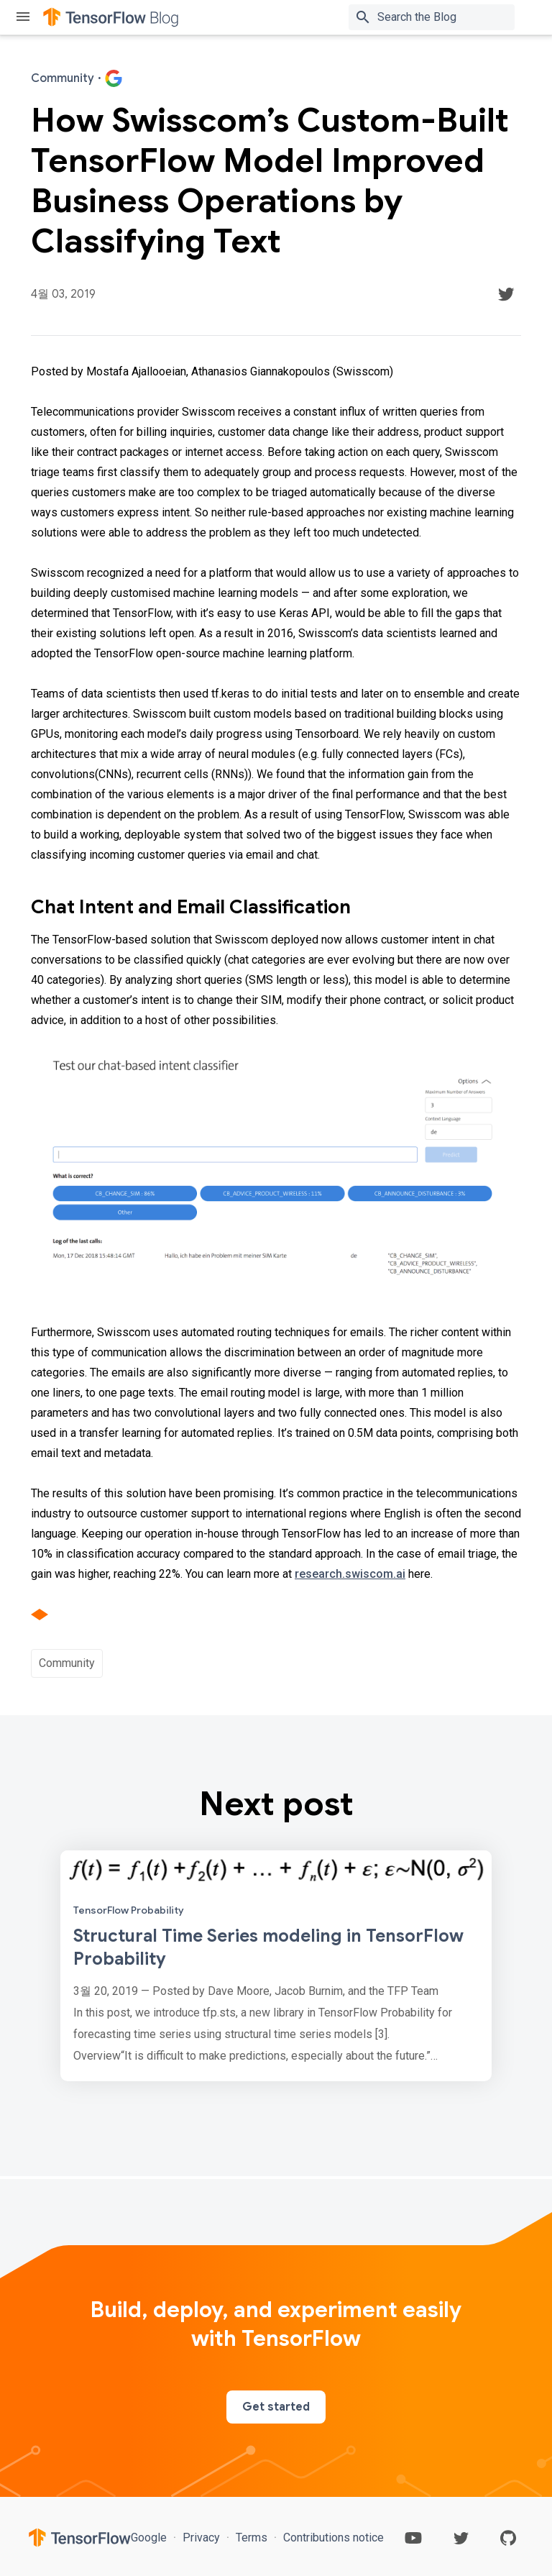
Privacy (201, 2537)
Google (150, 2537)
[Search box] (449, 17)
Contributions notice (332, 2537)
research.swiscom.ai (350, 1574)
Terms (251, 2537)
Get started (276, 2407)
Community (67, 1663)
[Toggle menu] (23, 17)
